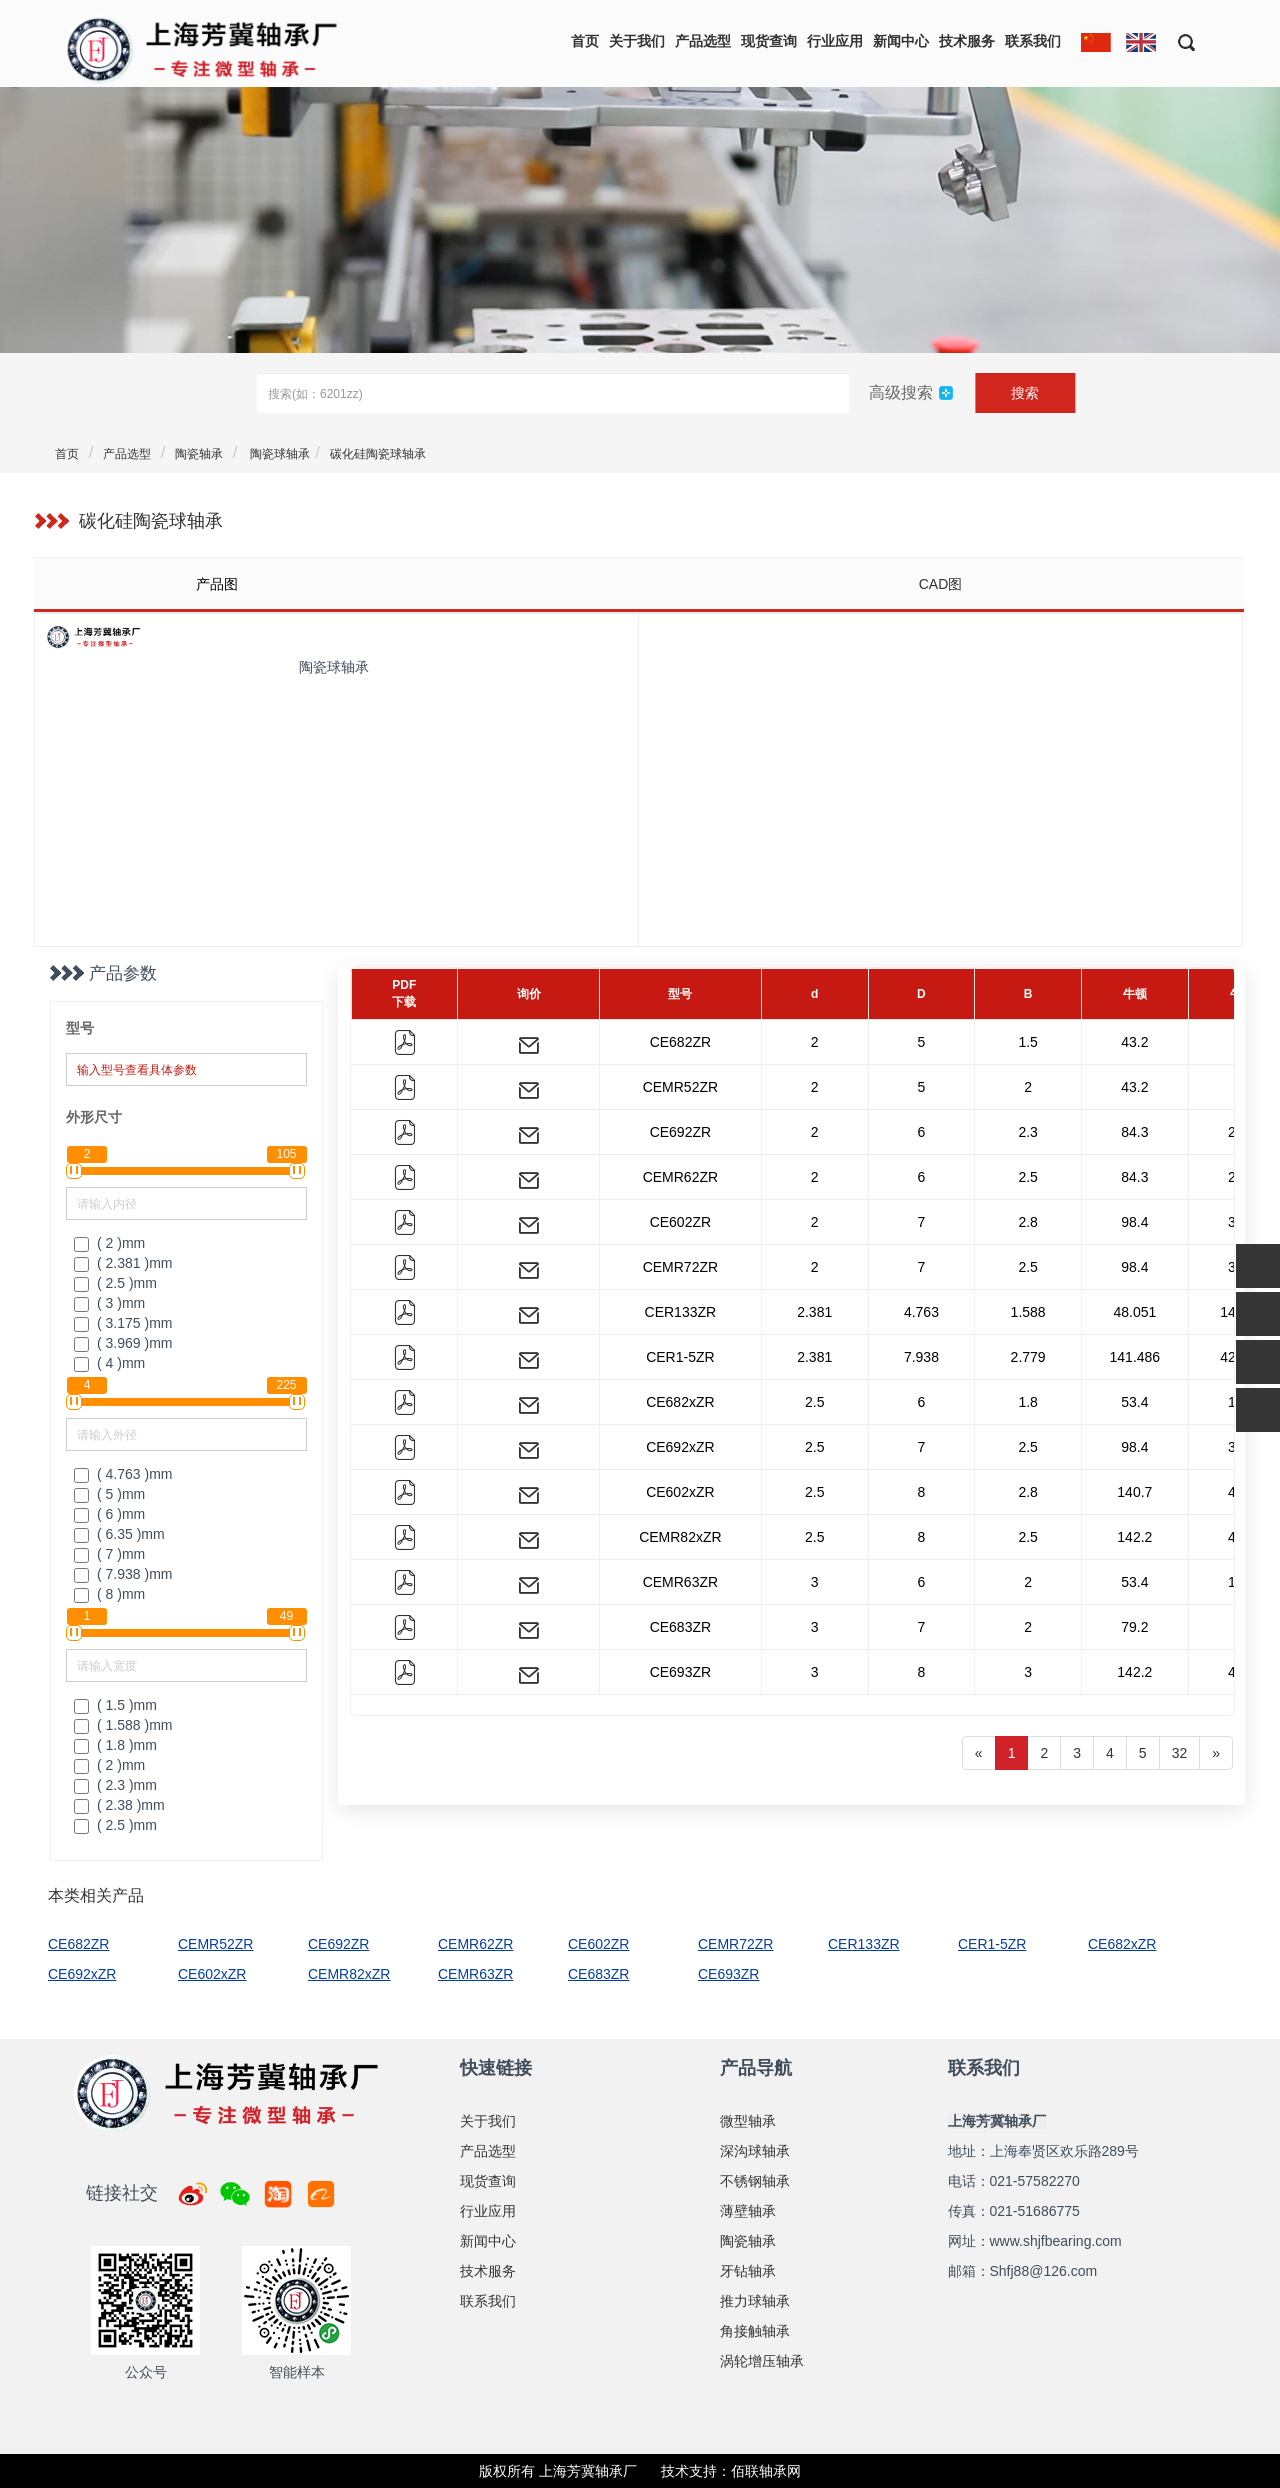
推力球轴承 (755, 2301)
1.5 (1027, 1042)
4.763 (921, 1312)
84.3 (1134, 1132)
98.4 (1134, 1222)
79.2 (1134, 1627)
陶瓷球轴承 (278, 454)
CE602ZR (680, 1222)
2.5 (1027, 1177)
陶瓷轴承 (199, 454)
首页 (585, 41)
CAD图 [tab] (941, 584)
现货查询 (769, 41)
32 (1180, 1753)
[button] (1179, 41)
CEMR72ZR (680, 1267)
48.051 (1134, 1312)
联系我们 (1033, 41)
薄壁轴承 (748, 2211)
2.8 (1027, 1222)
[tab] (335, 584)
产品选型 (703, 41)
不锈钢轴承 (755, 2181)
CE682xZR (680, 1402)
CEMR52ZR (680, 1087)
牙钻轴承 (748, 2271)
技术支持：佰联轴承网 (731, 2471)
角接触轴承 (755, 2331)
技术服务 (967, 41)
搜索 (1025, 393)
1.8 (1027, 1402)
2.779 (1028, 1357)
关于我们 (637, 41)
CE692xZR (680, 1447)
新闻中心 (901, 41)
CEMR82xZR (680, 1537)
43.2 (1134, 1042)
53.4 (1134, 1402)
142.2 (1134, 1537)
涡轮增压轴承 (762, 2361)
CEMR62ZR (680, 1177)
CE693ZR (680, 1672)
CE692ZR (680, 1132)
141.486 (1135, 1357)
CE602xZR (680, 1492)
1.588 (1028, 1312)
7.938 (921, 1357)
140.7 (1134, 1492)
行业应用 (835, 41)
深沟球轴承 (755, 2151)
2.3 (1027, 1132)
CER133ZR (681, 1312)
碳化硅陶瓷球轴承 (378, 454)
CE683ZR (680, 1627)
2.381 (814, 1312)
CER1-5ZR (680, 1357)
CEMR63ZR (680, 1582)
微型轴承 (748, 2121)
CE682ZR (680, 1042)
